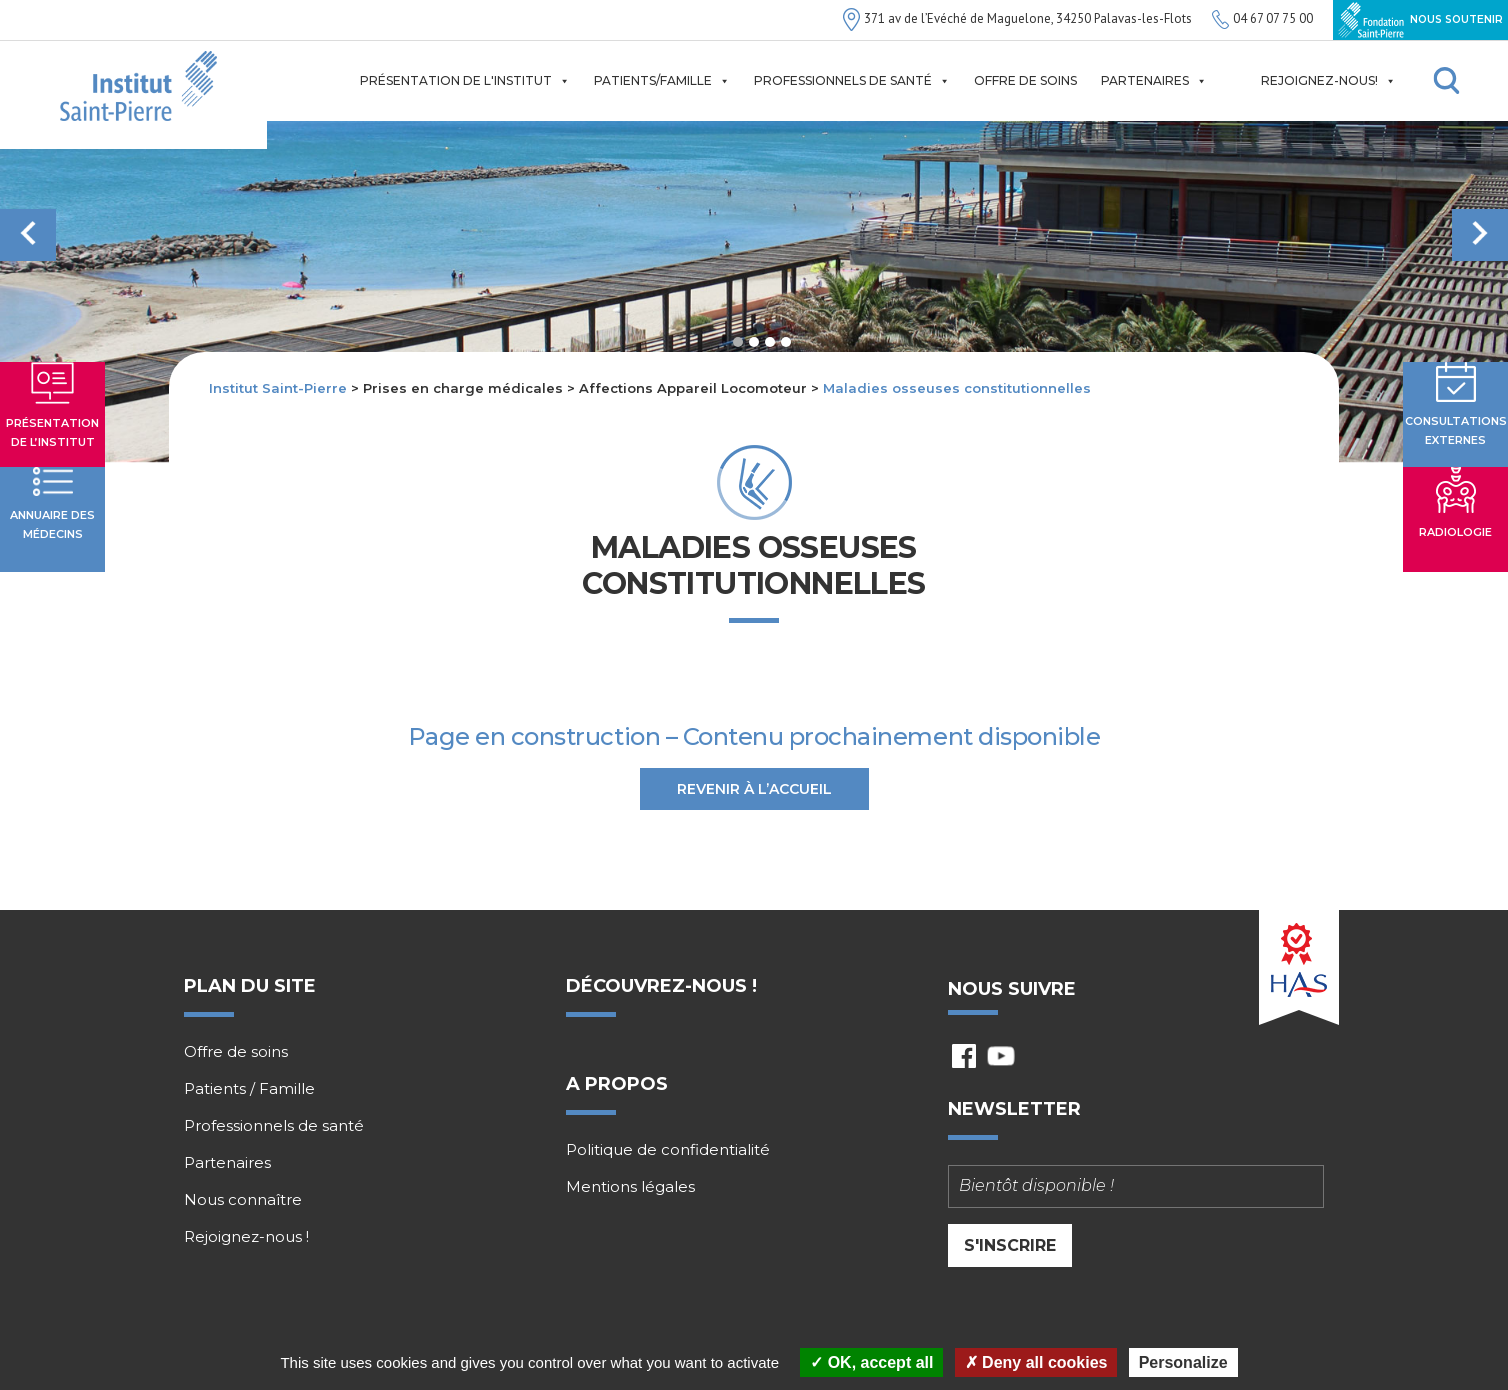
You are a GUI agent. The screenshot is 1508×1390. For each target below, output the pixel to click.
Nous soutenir (1420, 20)
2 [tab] (754, 342)
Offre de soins (1025, 80)
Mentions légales (630, 1187)
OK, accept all (871, 1362)
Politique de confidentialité (668, 1150)
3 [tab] (770, 342)
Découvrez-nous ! (661, 986)
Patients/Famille (662, 81)
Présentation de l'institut (465, 81)
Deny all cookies (1036, 1362)
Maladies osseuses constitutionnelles (957, 388)
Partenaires (1154, 81)
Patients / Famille (249, 1089)
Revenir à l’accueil (754, 789)
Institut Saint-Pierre (278, 388)
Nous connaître (243, 1200)
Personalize (1183, 1362)
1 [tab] (738, 342)
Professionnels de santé (852, 81)
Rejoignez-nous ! (246, 1237)
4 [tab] (786, 342)
